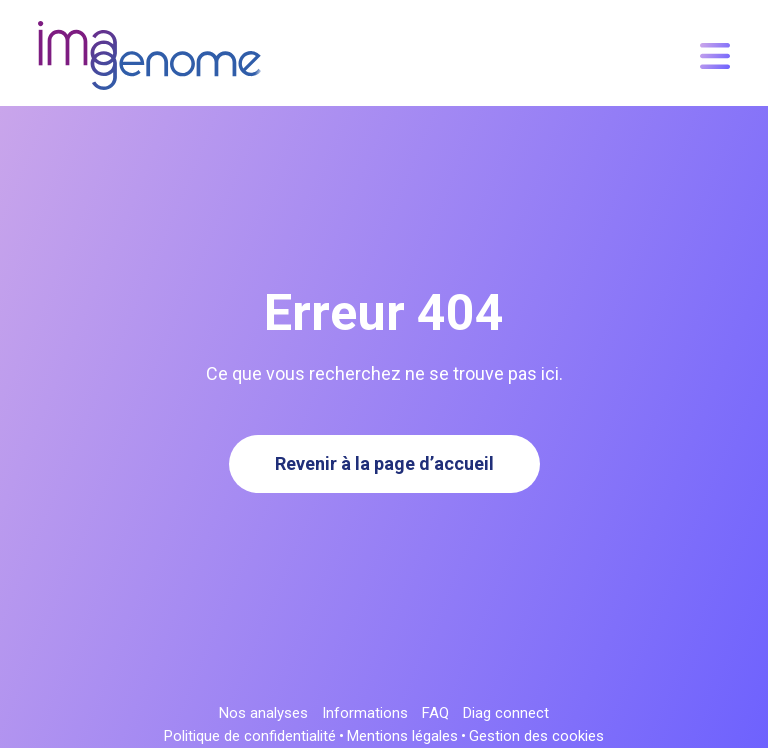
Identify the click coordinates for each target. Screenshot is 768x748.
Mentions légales (402, 736)
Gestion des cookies (536, 736)
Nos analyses (263, 713)
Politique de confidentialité (250, 736)
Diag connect (506, 713)
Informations (365, 713)
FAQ (435, 713)
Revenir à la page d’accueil (384, 463)
